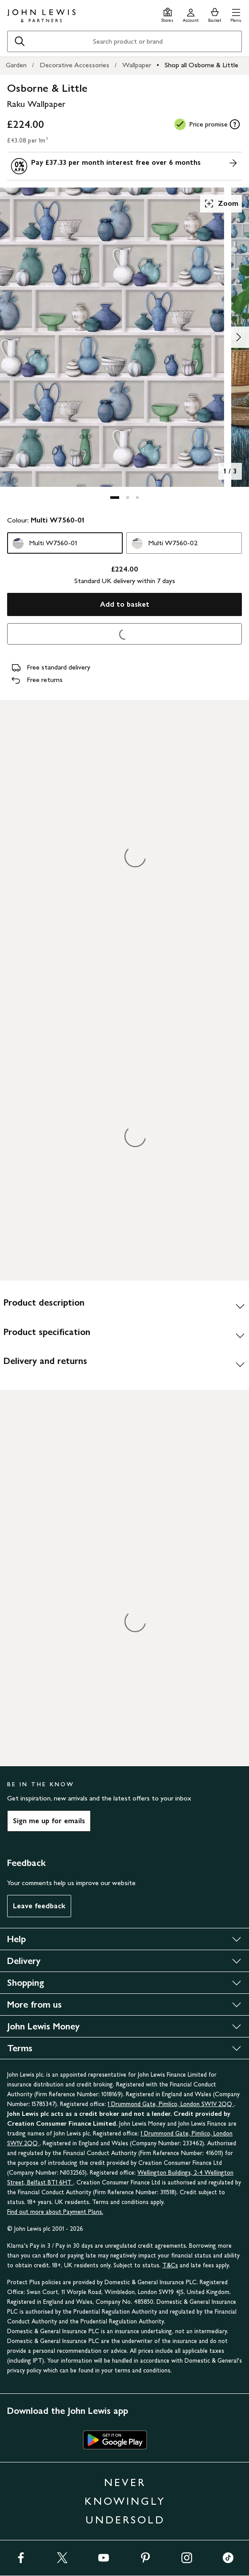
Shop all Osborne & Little (201, 65)
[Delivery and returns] (124, 1364)
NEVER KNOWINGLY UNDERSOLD (124, 2501)
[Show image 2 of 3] (238, 337)
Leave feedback (39, 1906)
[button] (235, 14)
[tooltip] (235, 124)
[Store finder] (167, 14)
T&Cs (170, 2265)
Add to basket (124, 604)
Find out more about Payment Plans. (55, 2212)
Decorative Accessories (74, 65)
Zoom (221, 203)
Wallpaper (136, 65)
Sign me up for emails (49, 1821)
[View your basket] (214, 14)
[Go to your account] (190, 14)
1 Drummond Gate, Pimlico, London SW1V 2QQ (171, 2104)
